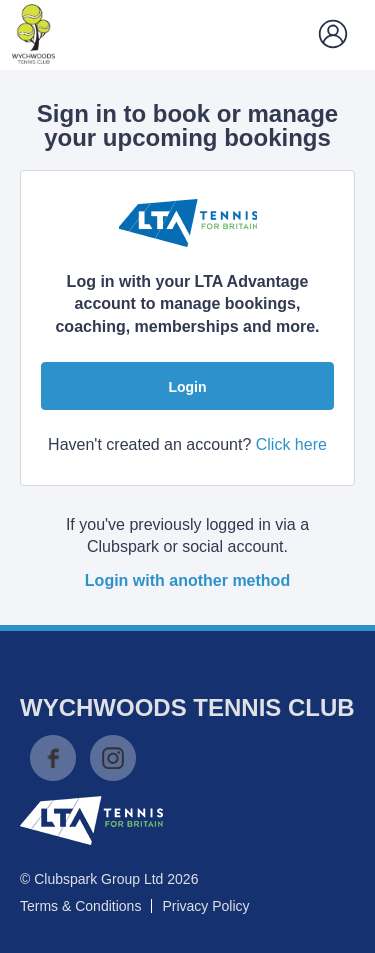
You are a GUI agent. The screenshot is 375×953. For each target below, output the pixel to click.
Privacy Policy (205, 906)
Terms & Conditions (80, 906)
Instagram (113, 758)
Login (187, 387)
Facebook (53, 758)
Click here (291, 444)
